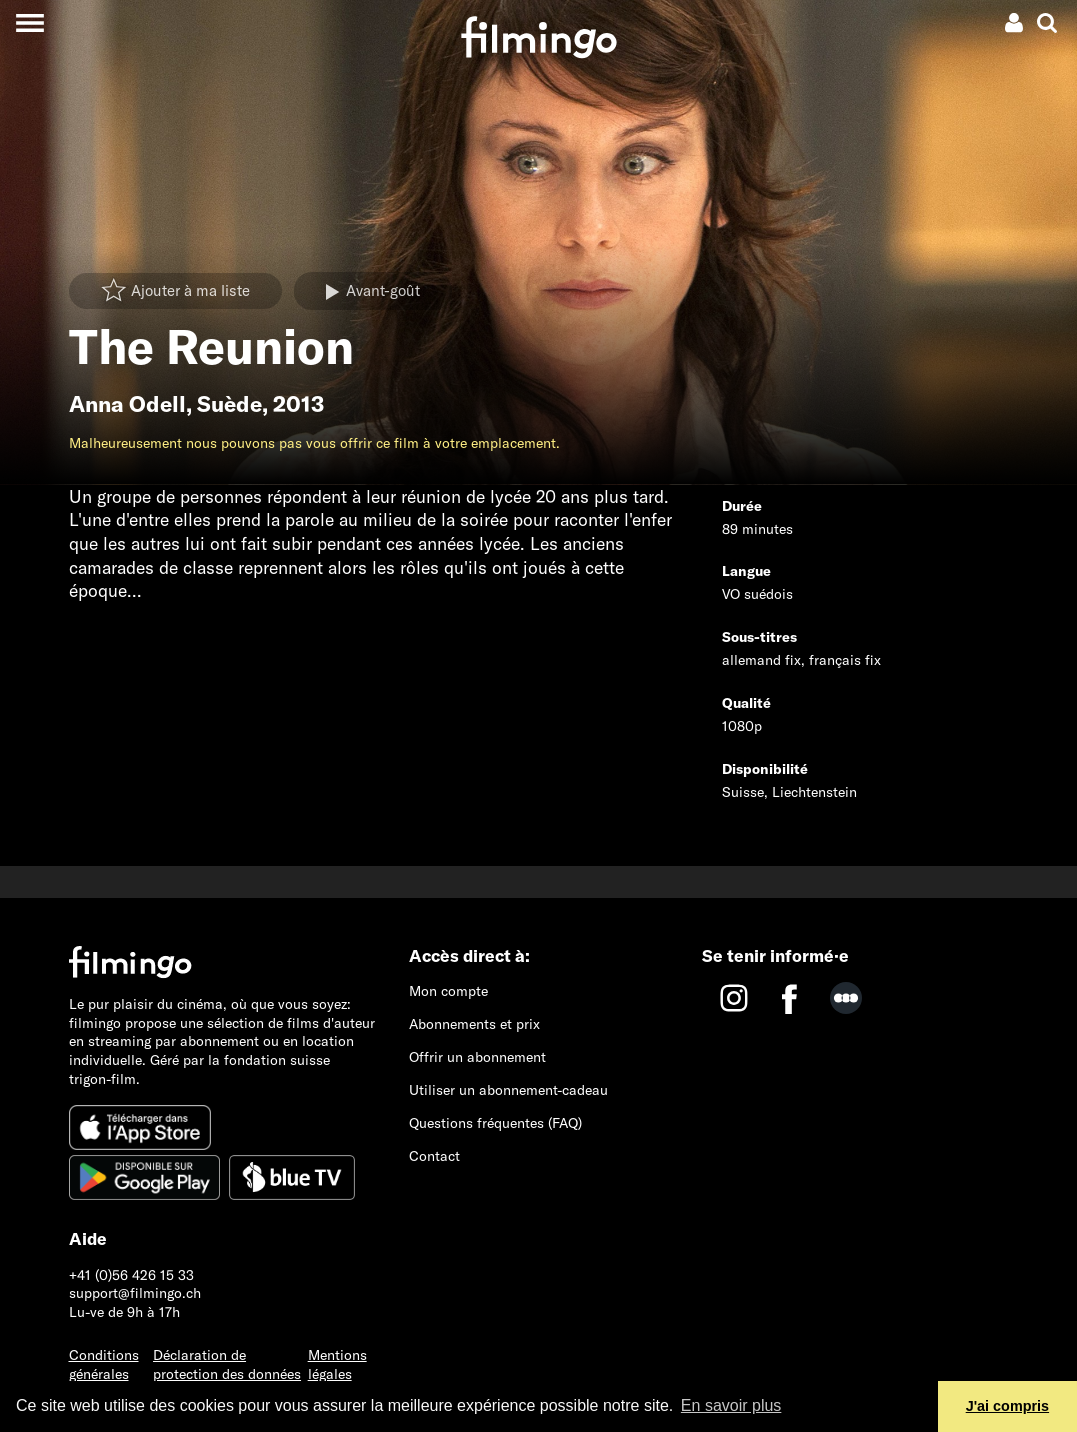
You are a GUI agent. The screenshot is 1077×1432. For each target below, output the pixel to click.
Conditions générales (104, 1364)
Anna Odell (127, 404)
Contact (434, 1156)
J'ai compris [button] (1007, 1406)
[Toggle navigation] (29, 22)
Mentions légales (337, 1364)
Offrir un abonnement (477, 1057)
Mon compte (448, 991)
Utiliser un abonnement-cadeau (508, 1090)
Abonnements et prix (474, 1024)
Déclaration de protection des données (227, 1364)
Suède (229, 404)
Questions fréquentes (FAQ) (495, 1123)
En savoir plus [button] (731, 1405)
